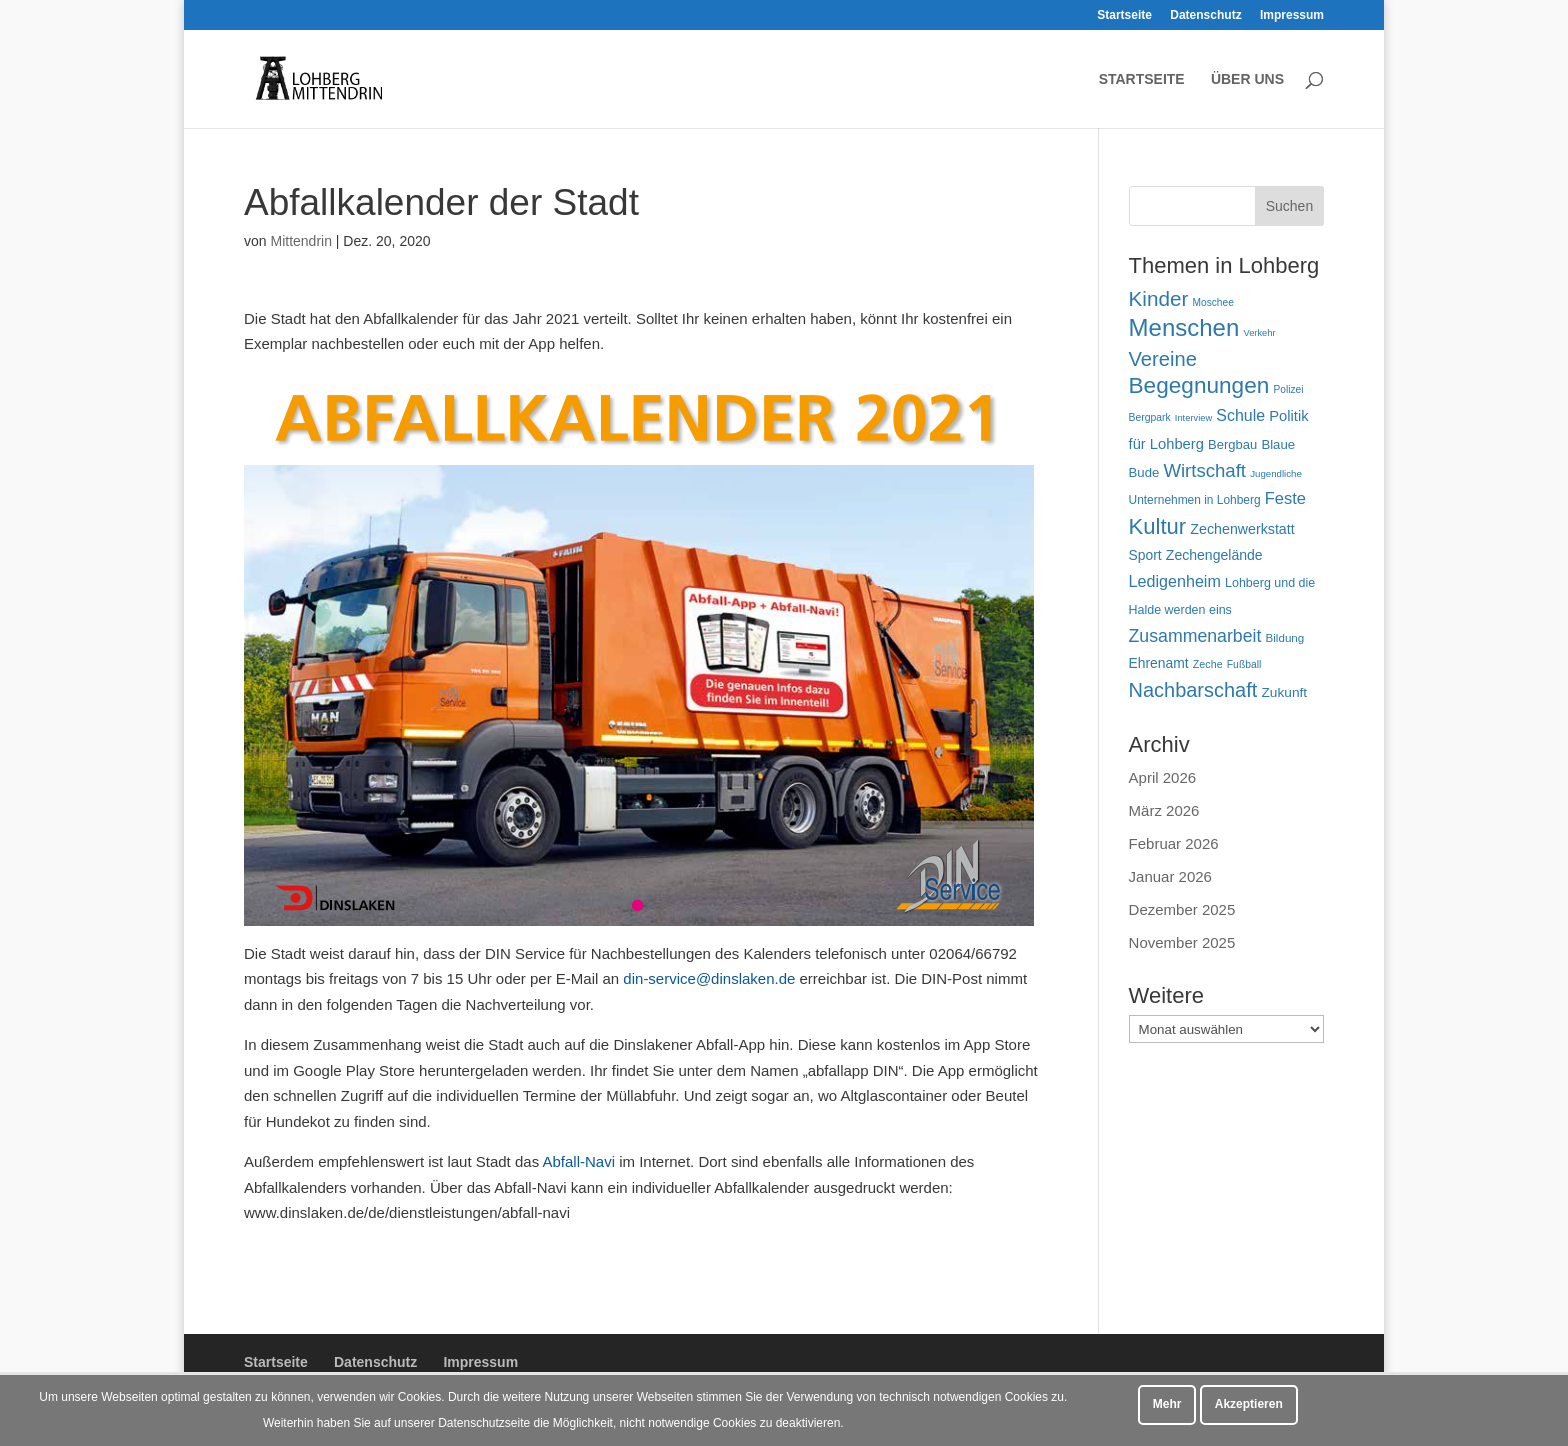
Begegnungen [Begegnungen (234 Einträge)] (1199, 385)
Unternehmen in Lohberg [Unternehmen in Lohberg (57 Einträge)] (1195, 500)
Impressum (1292, 15)
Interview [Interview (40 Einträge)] (1193, 418)
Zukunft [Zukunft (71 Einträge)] (1284, 692)
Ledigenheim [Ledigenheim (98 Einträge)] (1175, 581)
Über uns (1247, 79)
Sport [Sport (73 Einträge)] (1145, 555)
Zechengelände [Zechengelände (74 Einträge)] (1214, 555)
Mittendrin (300, 241)
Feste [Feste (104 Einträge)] (1285, 498)
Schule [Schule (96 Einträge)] (1240, 415)
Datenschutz (1205, 15)
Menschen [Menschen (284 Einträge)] (1184, 327)
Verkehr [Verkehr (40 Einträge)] (1259, 333)
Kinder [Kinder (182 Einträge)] (1159, 298)
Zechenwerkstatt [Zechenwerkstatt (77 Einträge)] (1242, 529)
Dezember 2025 (1182, 909)
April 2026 (1163, 777)
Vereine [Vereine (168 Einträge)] (1163, 359)
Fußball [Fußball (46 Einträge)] (1244, 664)
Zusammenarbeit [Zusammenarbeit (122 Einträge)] (1195, 636)
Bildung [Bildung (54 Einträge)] (1285, 637)
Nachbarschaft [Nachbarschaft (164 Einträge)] (1193, 690)
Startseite (1124, 15)
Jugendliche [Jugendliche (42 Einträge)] (1276, 473)
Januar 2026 (1170, 876)
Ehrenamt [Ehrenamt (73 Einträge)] (1159, 663)
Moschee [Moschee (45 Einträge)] (1212, 302)
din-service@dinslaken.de (709, 978)
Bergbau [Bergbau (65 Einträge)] (1232, 444)
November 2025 (1182, 942)
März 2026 (1164, 810)
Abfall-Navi (578, 1161)
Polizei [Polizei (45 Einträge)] (1288, 389)
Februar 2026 (1174, 843)
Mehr (1167, 1404)
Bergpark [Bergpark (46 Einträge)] (1150, 417)
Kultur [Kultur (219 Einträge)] (1158, 526)
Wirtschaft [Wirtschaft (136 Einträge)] (1204, 470)
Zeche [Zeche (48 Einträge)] (1208, 664)
